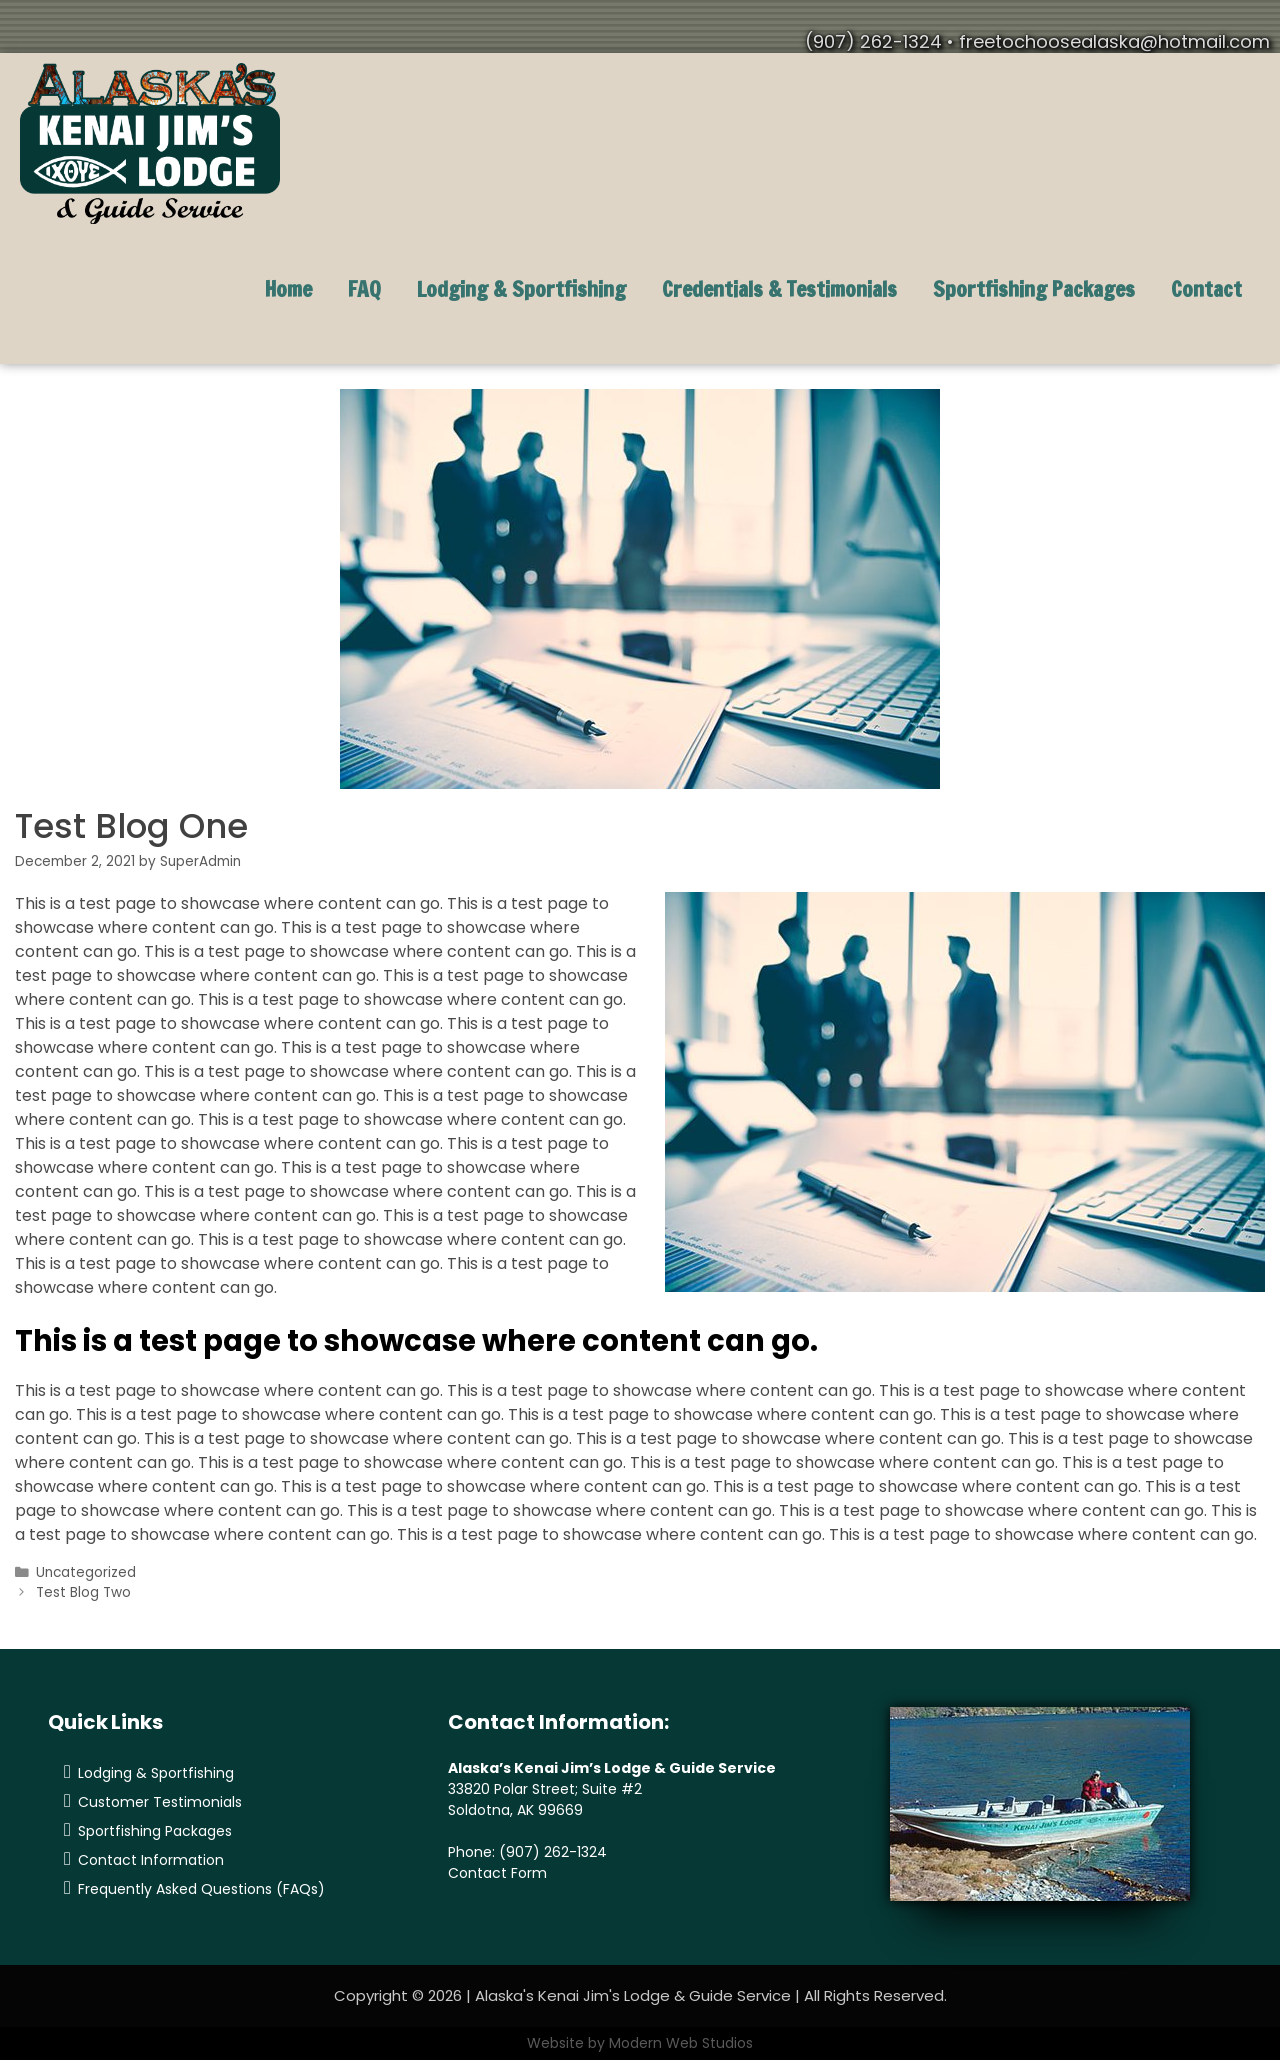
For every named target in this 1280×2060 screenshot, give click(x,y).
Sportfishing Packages (1034, 289)
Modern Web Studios (681, 2043)
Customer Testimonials (160, 1802)
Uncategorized (86, 1572)
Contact (1206, 289)
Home (288, 289)
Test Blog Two (83, 1592)
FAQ (364, 289)
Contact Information (151, 1860)
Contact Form (497, 1873)
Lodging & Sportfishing (521, 289)
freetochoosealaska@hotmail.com (1114, 41)
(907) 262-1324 (553, 1852)
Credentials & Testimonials (779, 289)
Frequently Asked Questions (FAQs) (201, 1889)
